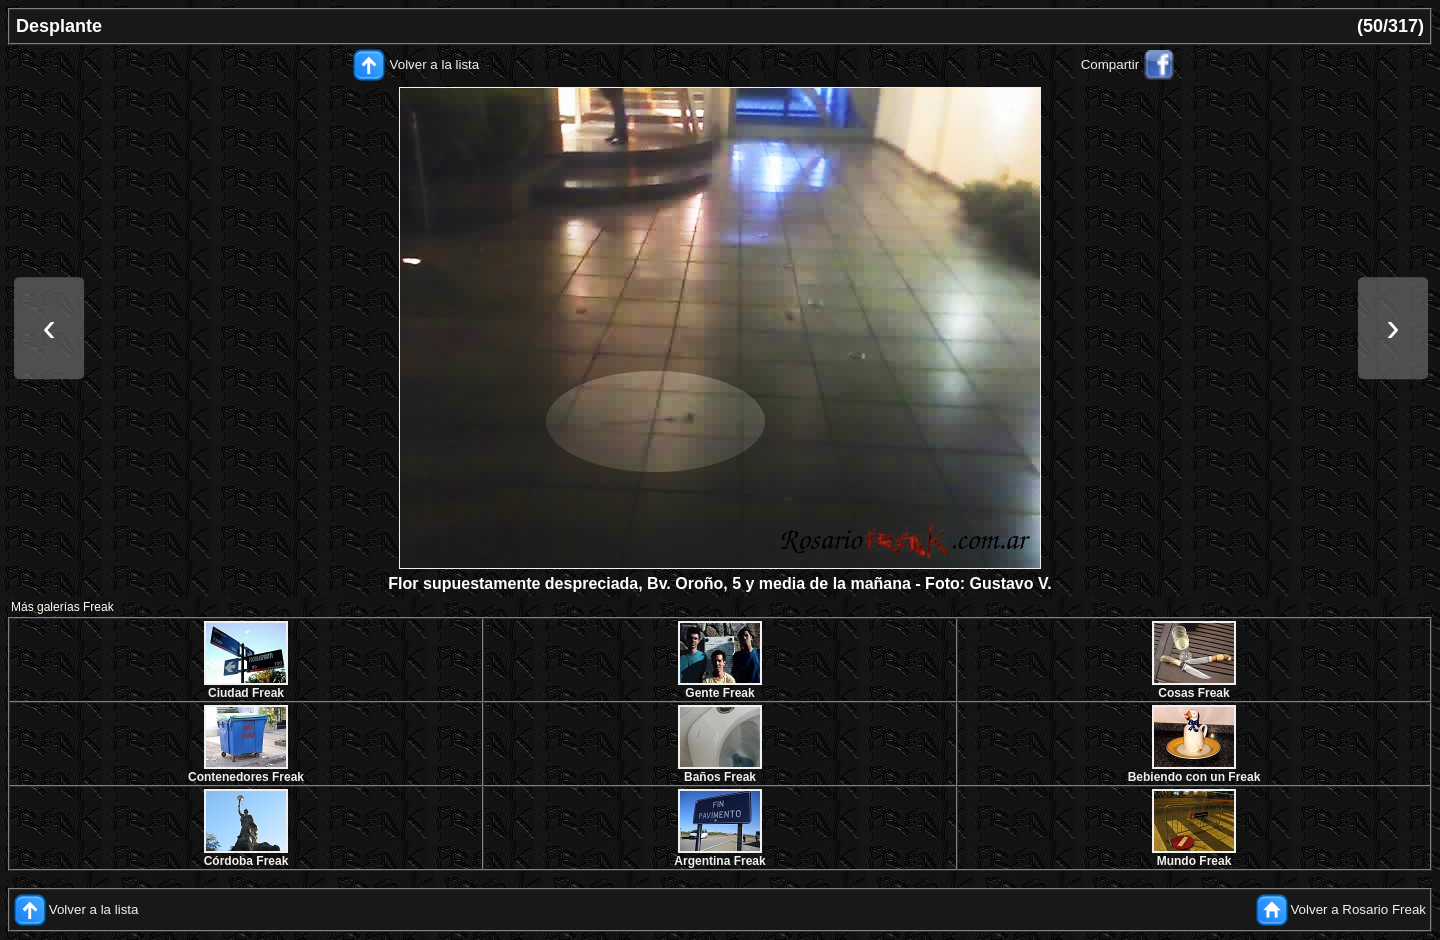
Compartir (1110, 64)
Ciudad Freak (246, 693)
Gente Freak (719, 693)
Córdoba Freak (246, 861)
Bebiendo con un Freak (1194, 777)
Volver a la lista (435, 64)
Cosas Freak (1193, 693)
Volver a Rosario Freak (1358, 909)
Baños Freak (720, 777)
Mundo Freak (1194, 861)
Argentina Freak (719, 861)
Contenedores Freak (246, 777)
